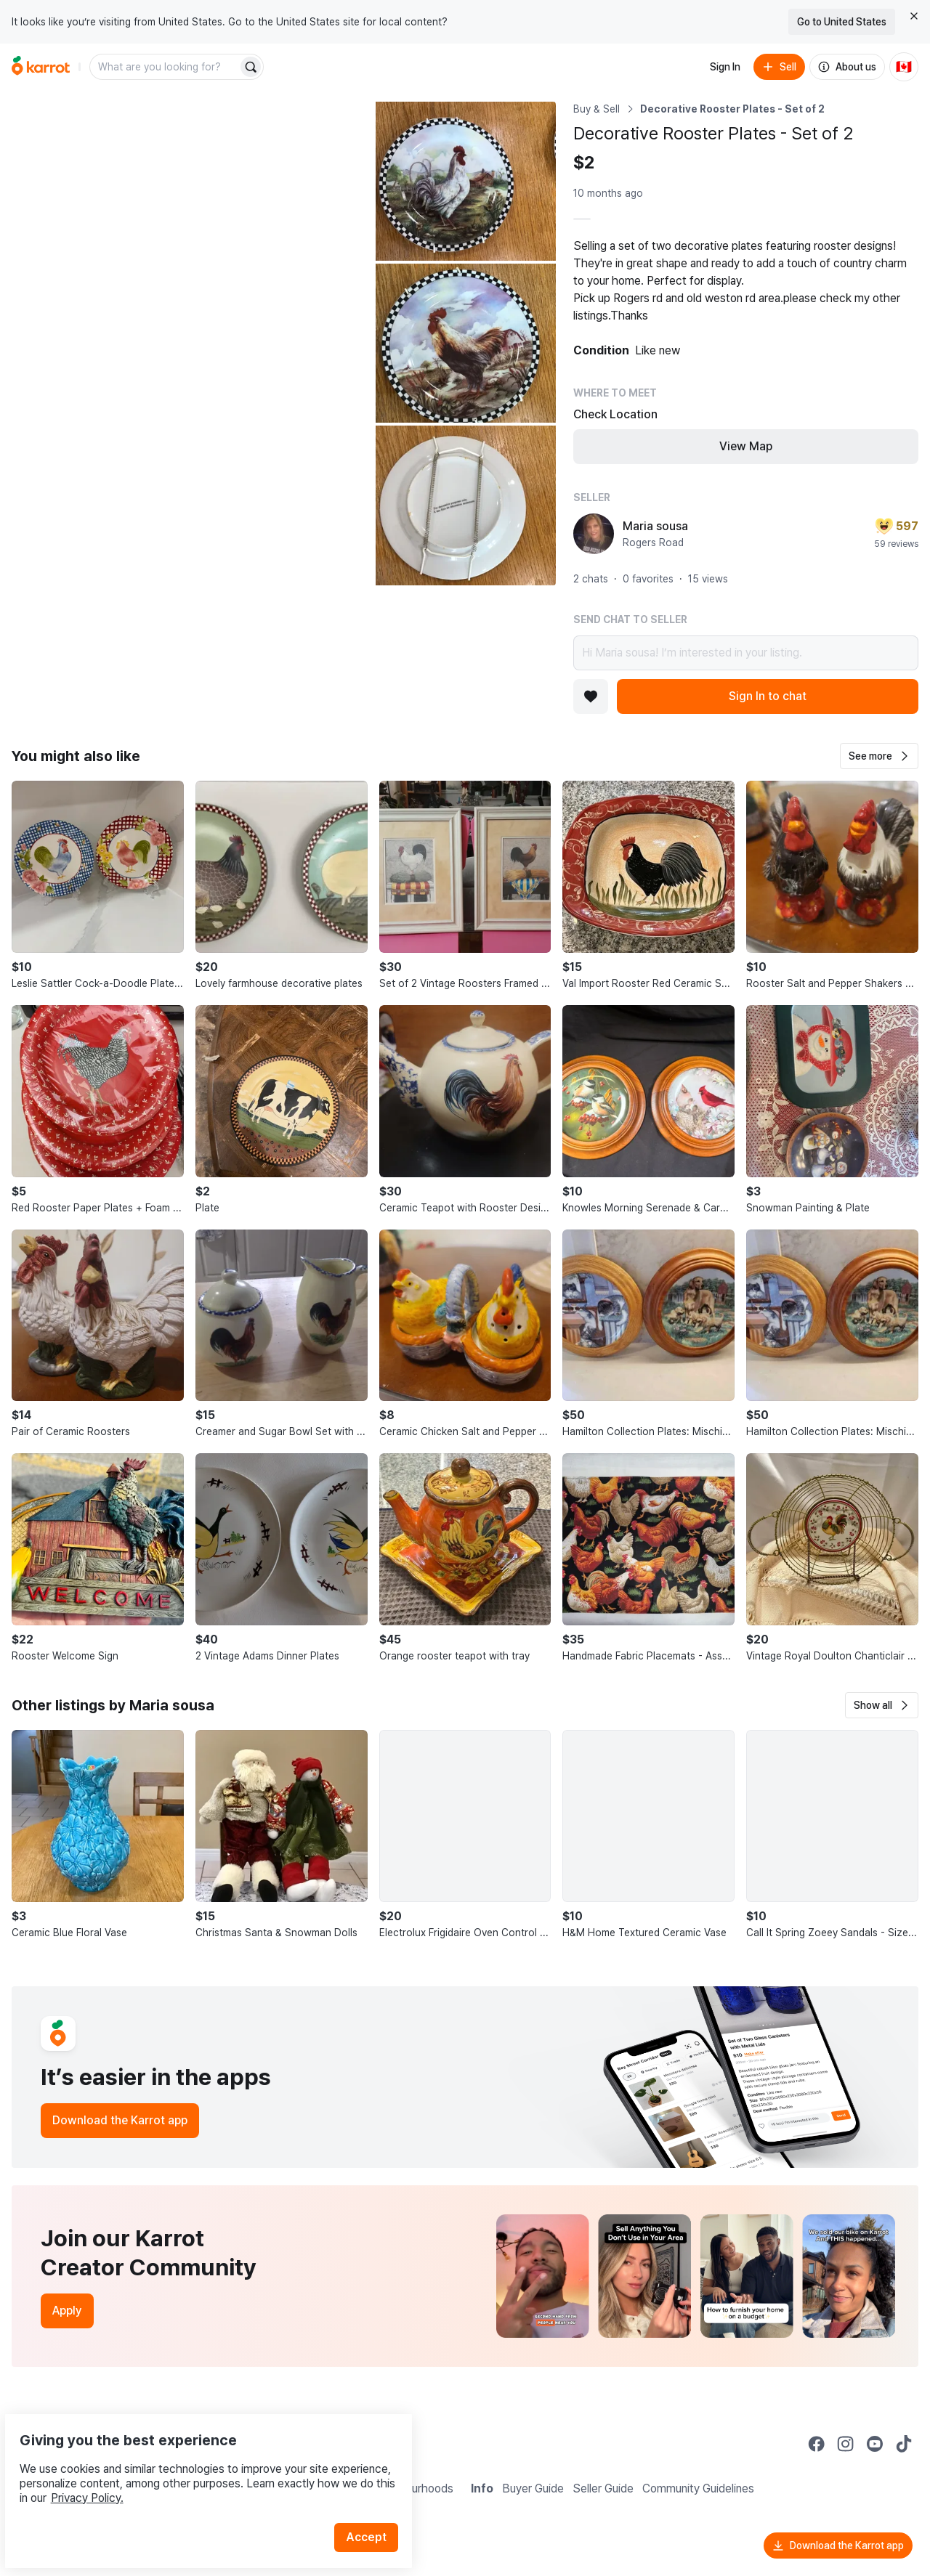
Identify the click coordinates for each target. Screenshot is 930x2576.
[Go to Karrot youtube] (875, 2444)
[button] (879, 756)
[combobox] (164, 67)
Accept (375, 2503)
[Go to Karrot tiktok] (904, 2444)
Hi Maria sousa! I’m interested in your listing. (745, 652)
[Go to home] (41, 67)
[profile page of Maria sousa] (593, 533)
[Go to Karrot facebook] (816, 2444)
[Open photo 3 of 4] (466, 343)
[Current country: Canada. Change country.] (903, 66)
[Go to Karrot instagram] (845, 2444)
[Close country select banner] (914, 16)
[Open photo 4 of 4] (466, 505)
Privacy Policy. (194, 2464)
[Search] (250, 67)
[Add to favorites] (590, 696)
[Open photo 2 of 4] (466, 181)
